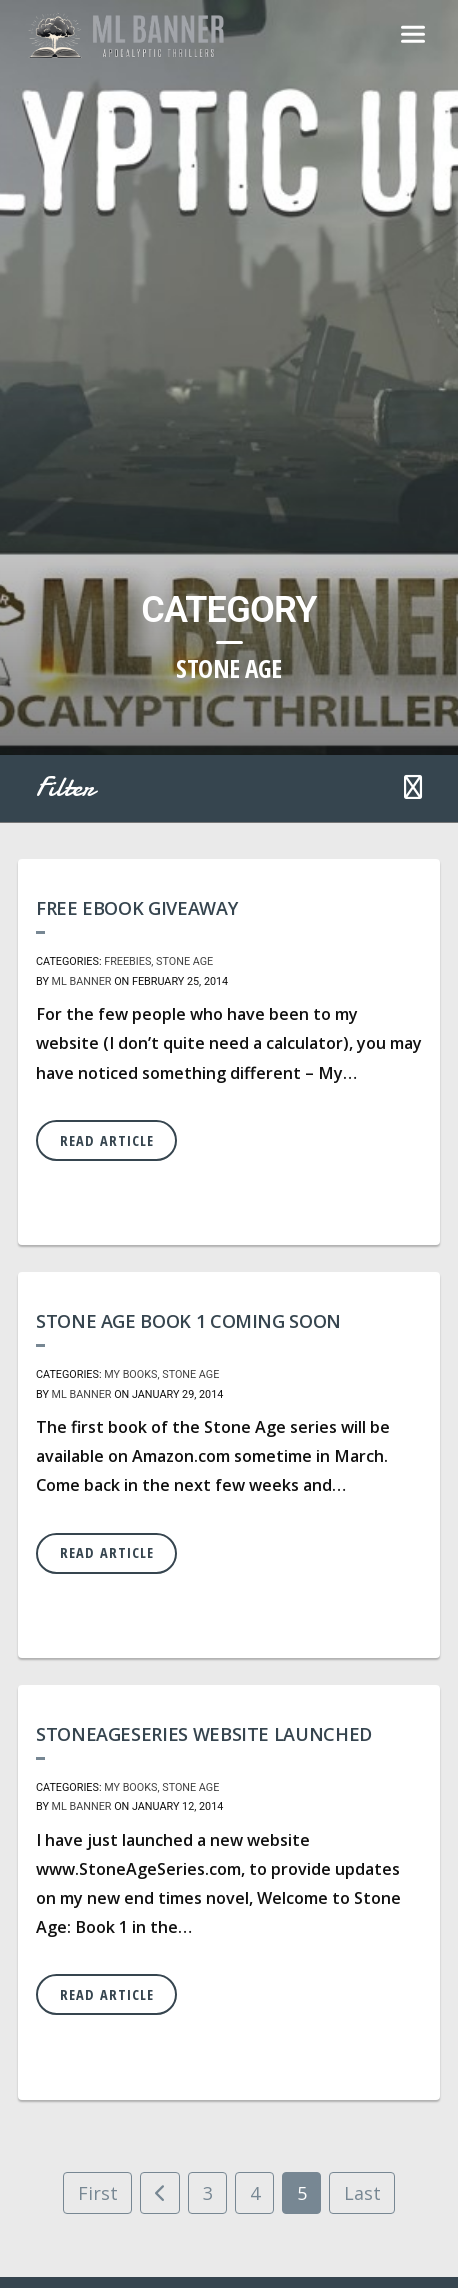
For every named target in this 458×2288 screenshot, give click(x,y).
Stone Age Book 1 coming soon (188, 1321)
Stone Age (184, 961)
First (98, 2193)
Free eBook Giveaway (136, 908)
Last (362, 2193)
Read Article (107, 1140)
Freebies (127, 961)
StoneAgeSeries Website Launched (204, 1734)
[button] (413, 789)
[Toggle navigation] (413, 36)
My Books (130, 1374)
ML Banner (82, 981)
